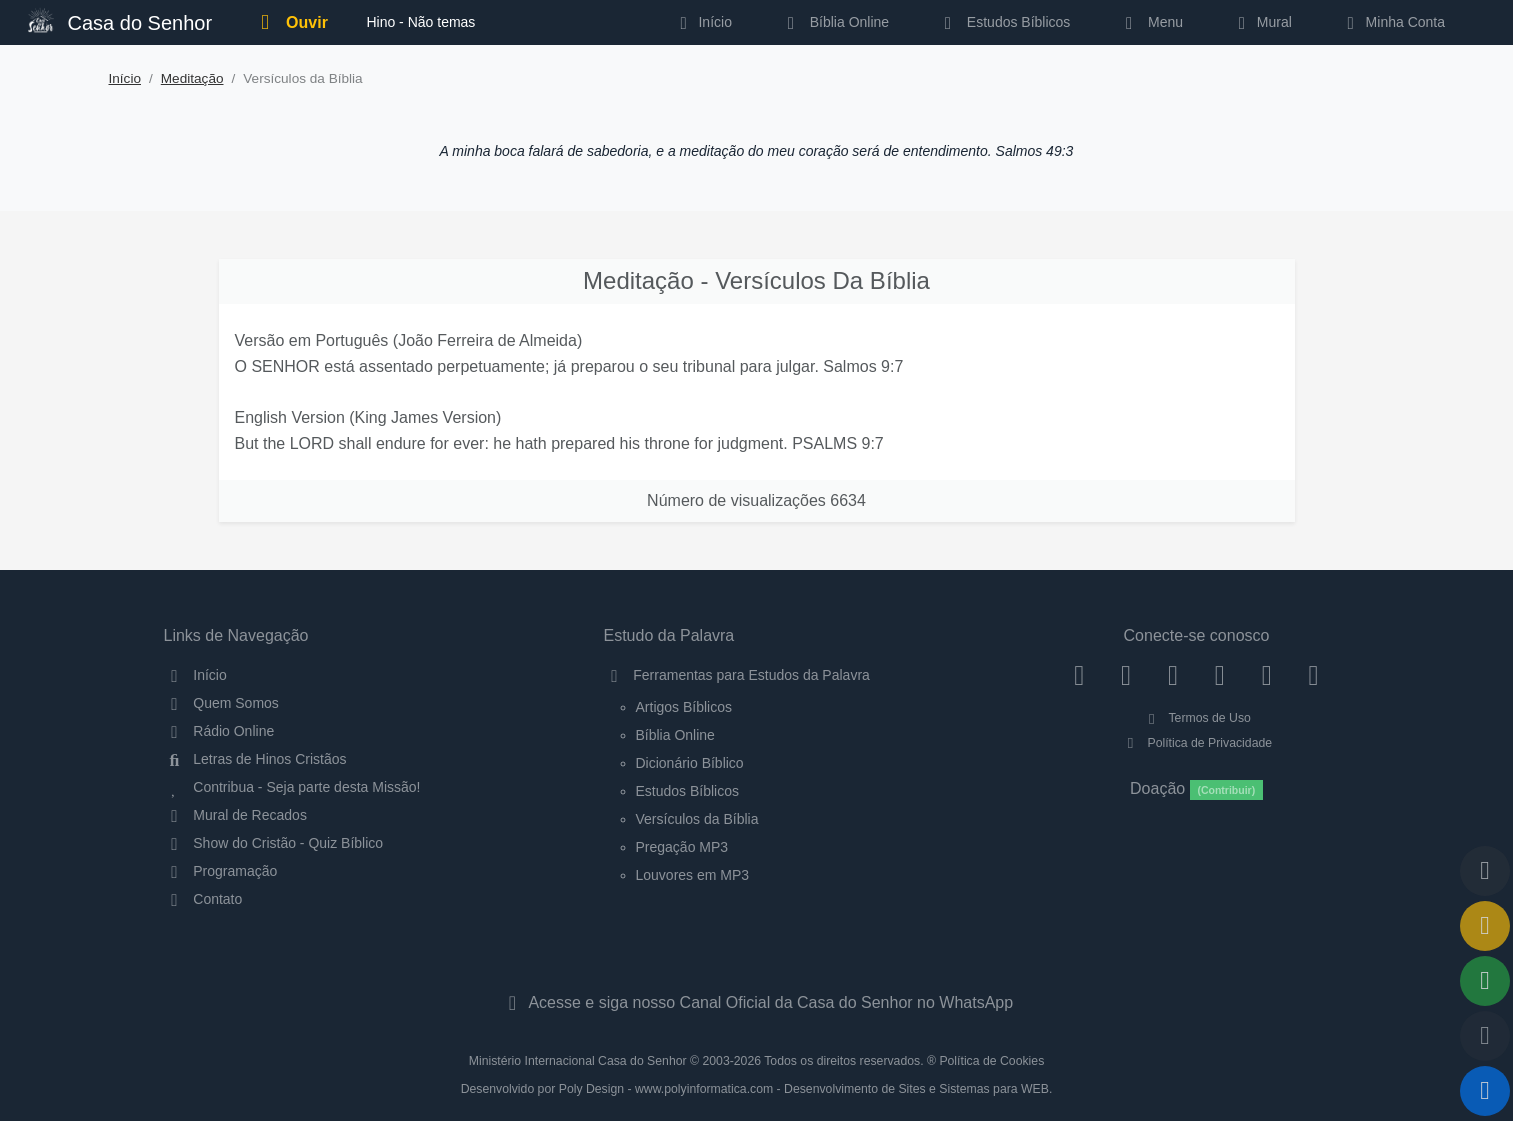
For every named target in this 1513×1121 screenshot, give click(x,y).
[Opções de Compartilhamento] (1485, 981)
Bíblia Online (834, 22)
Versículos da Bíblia (697, 819)
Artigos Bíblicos (684, 707)
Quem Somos (221, 703)
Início (125, 78)
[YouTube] (1219, 675)
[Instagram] (1126, 675)
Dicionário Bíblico (690, 763)
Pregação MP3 (682, 847)
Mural (1261, 22)
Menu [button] (1150, 22)
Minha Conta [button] (1392, 22)
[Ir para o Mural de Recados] (1485, 926)
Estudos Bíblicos (1003, 22)
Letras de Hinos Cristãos (255, 759)
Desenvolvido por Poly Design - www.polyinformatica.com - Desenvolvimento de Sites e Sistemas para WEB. (757, 1089)
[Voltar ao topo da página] (1485, 871)
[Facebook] (1079, 675)
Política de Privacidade (1196, 743)
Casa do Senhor (120, 20)
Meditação (192, 78)
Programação (221, 871)
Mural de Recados (235, 815)
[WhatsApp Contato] (1266, 675)
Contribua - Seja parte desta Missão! (292, 787)
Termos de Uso (1196, 718)
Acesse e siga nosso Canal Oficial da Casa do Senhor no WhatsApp (756, 1002)
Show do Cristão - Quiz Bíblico (274, 843)
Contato (203, 899)
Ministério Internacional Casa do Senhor (578, 1061)
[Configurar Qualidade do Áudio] (1485, 1036)
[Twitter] (1173, 675)
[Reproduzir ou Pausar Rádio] (1485, 1091)
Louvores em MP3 (693, 875)
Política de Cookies (991, 1061)
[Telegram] (1313, 675)
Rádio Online (219, 731)
